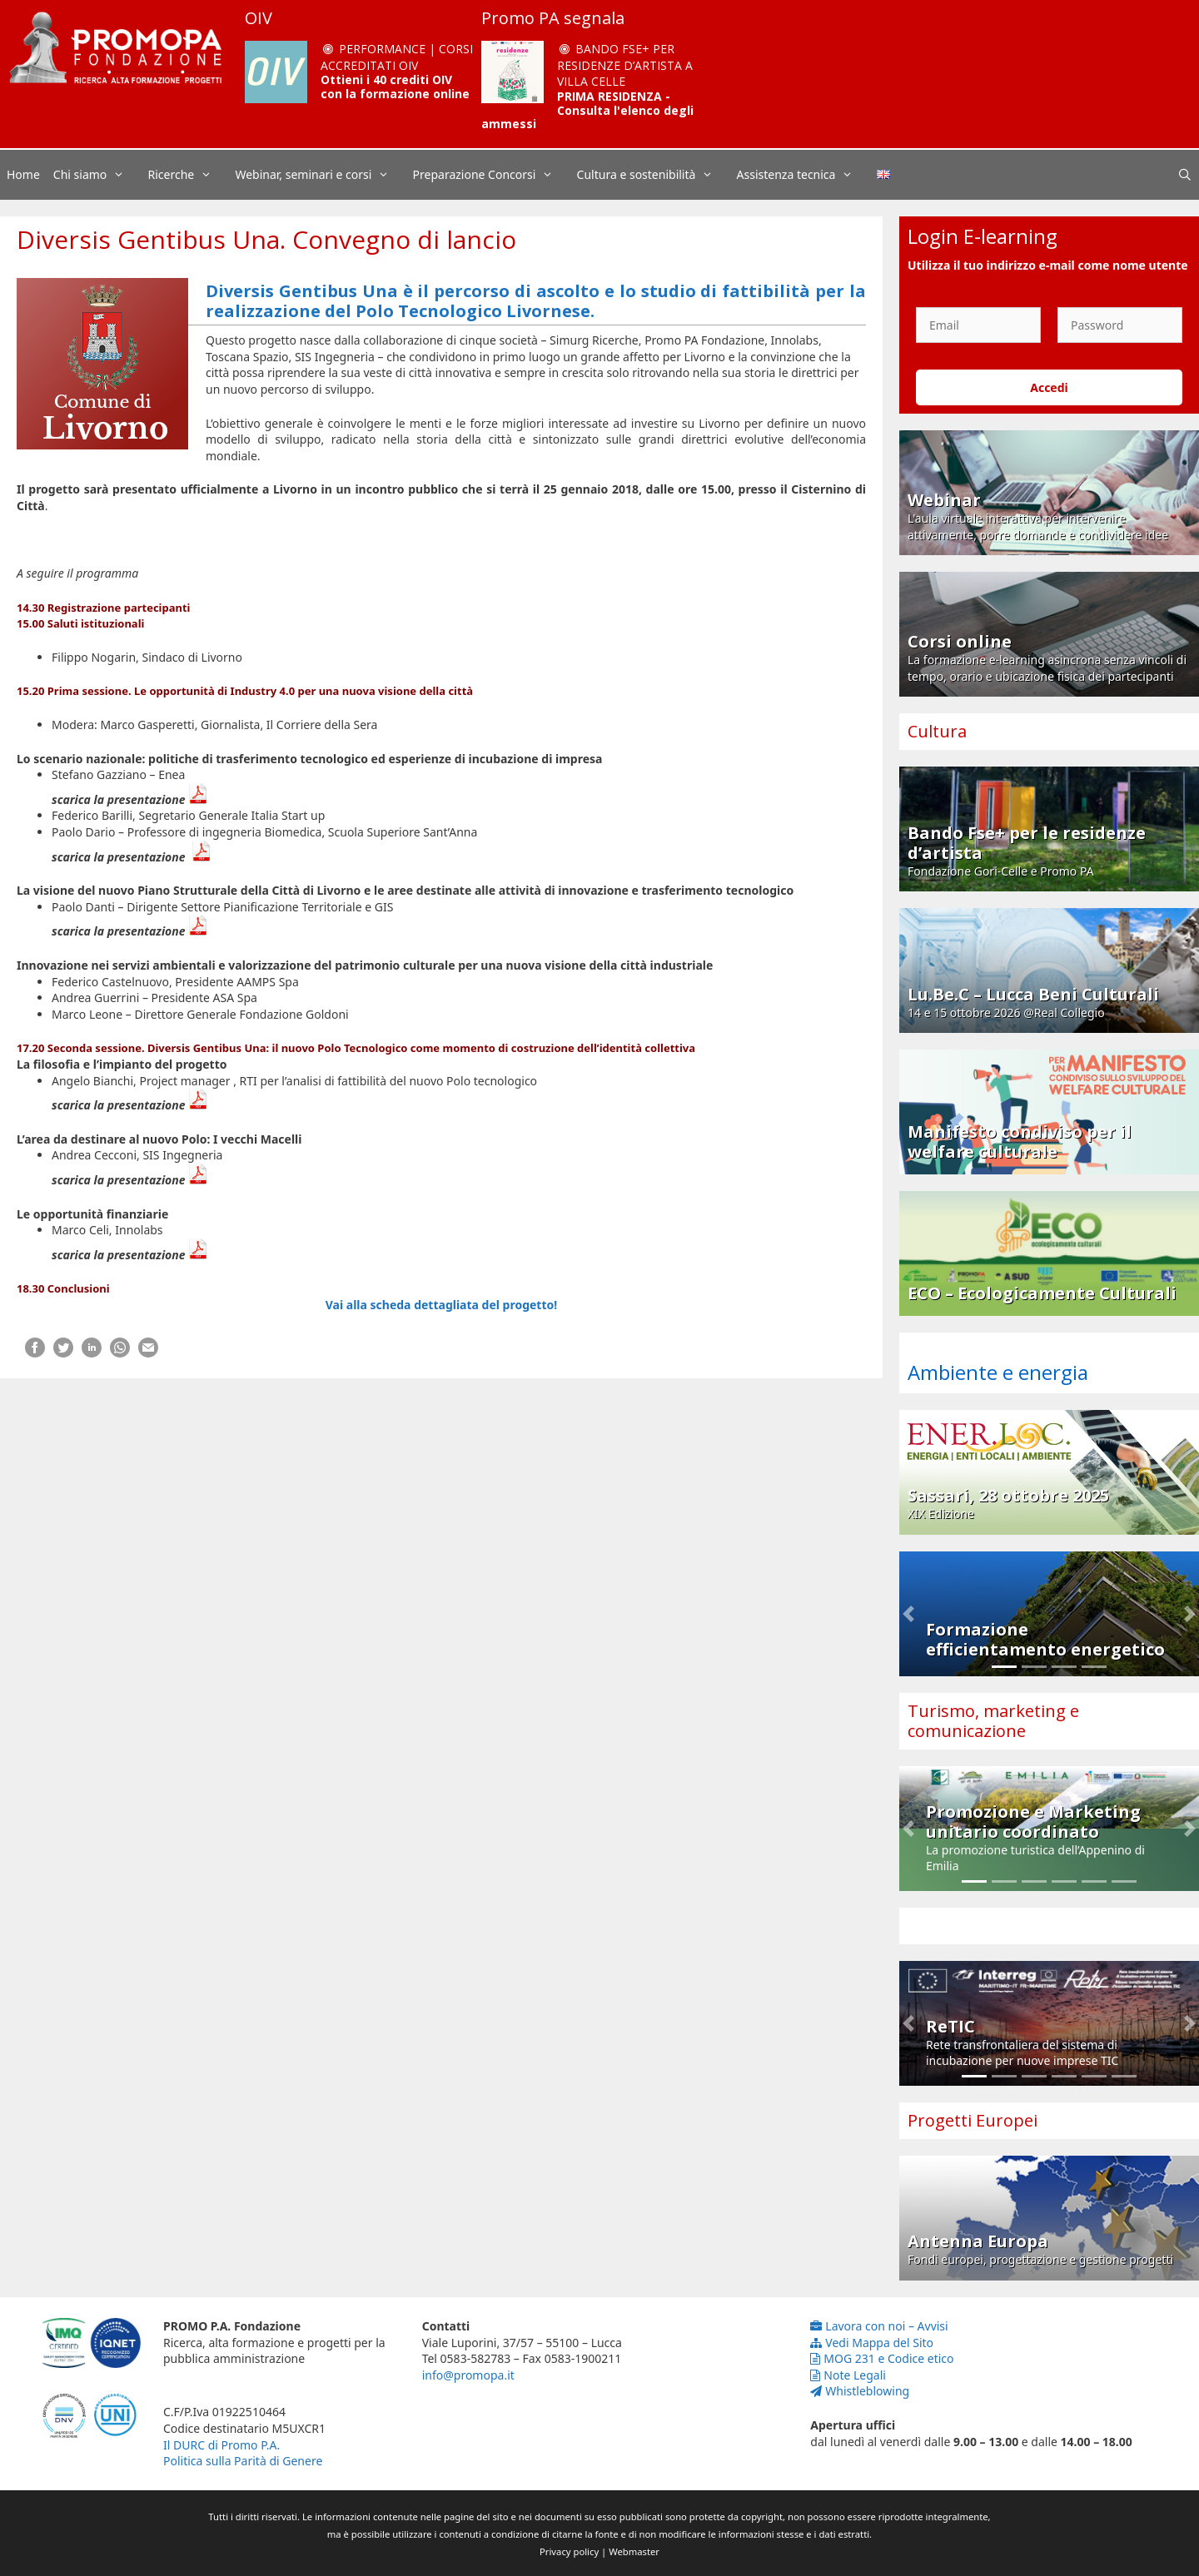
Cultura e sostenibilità (653, 175)
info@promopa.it (468, 2375)
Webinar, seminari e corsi (320, 175)
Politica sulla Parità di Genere (242, 2461)
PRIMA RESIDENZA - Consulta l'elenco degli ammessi (587, 110)
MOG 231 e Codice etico (881, 2358)
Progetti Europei (972, 2120)
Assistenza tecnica (803, 175)
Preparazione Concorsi (491, 175)
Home (23, 174)
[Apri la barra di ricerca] (1185, 175)
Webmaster (634, 2551)
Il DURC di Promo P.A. (221, 2445)
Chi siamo (97, 175)
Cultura (937, 731)
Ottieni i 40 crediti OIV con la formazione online (395, 87)
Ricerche (188, 175)
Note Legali (848, 2375)
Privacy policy (569, 2551)
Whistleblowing (859, 2391)
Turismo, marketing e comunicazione (993, 1721)
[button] (908, 1613)
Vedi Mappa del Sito (871, 2342)
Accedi (1049, 387)
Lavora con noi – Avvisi (879, 2326)
